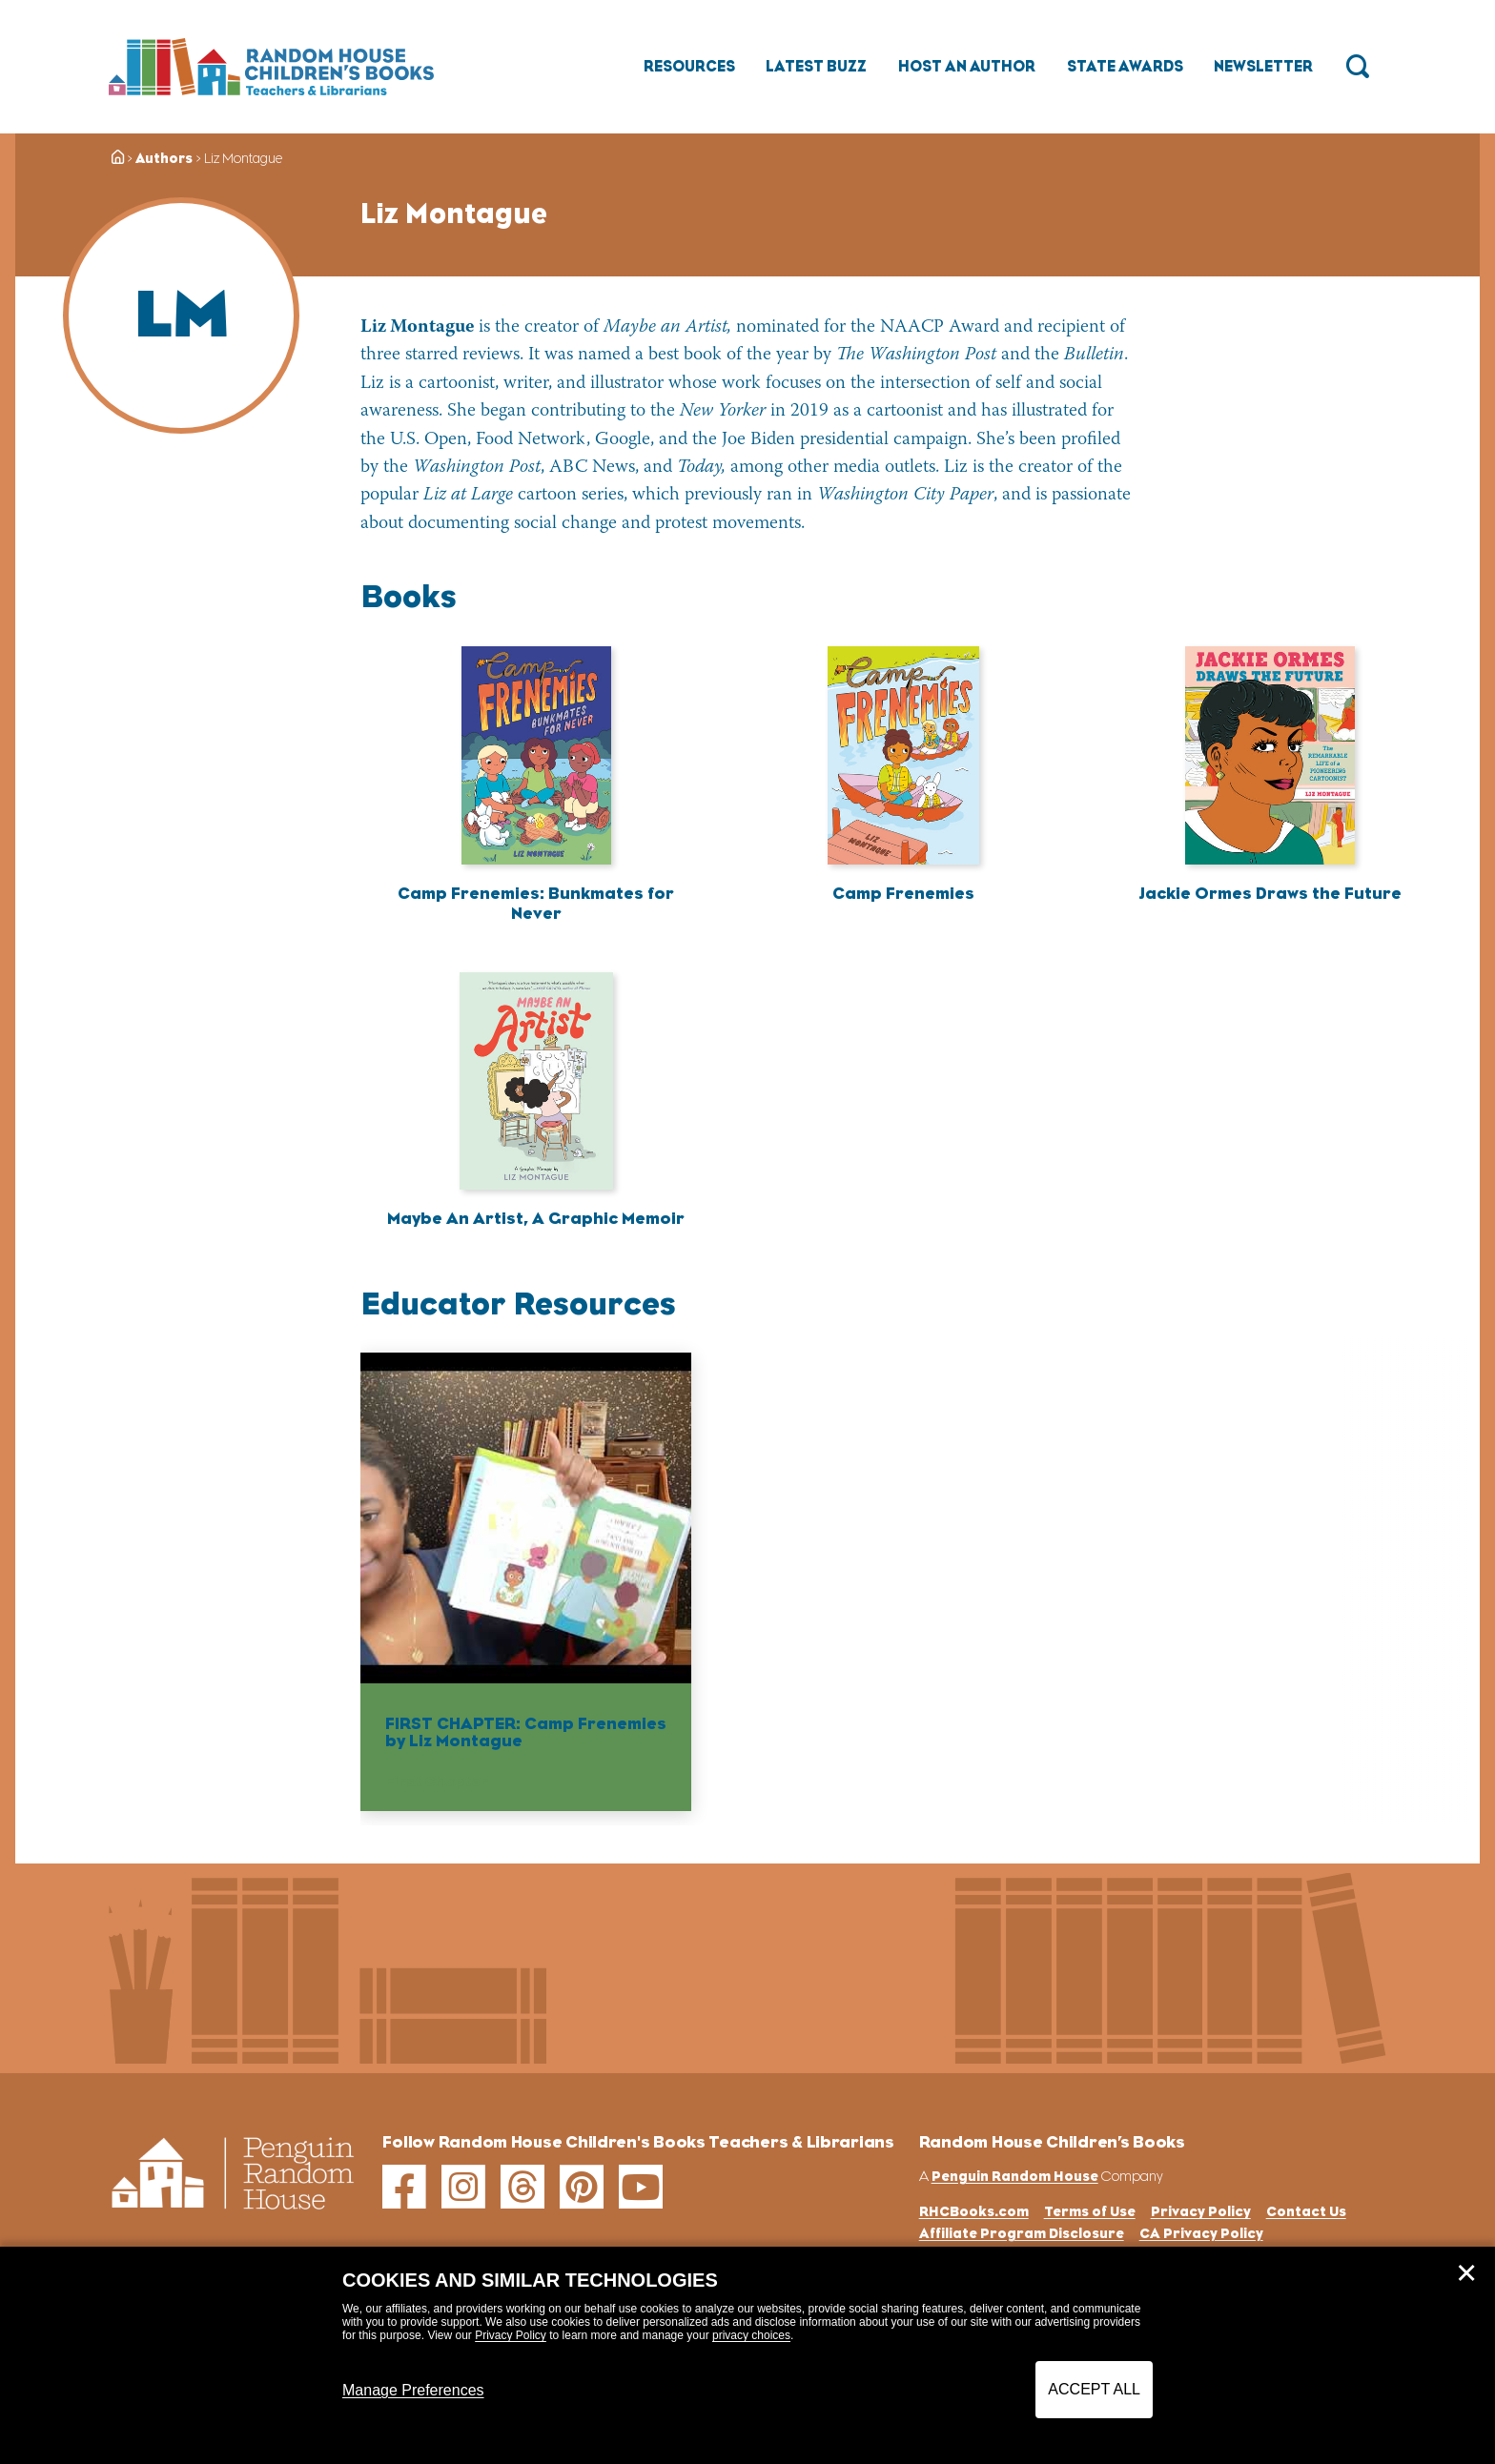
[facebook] (404, 2188)
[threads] (522, 2188)
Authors (164, 158)
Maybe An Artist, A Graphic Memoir (536, 1219)
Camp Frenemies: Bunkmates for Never (536, 904)
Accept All (1094, 2389)
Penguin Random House (1015, 2177)
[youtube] (641, 2188)
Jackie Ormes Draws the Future (1270, 893)
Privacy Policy (510, 2335)
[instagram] (463, 2188)
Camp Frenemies (903, 893)
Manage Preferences (413, 2390)
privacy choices (751, 2335)
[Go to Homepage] (271, 66)
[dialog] (747, 2355)
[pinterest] (582, 2188)
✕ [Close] (1466, 2273)
